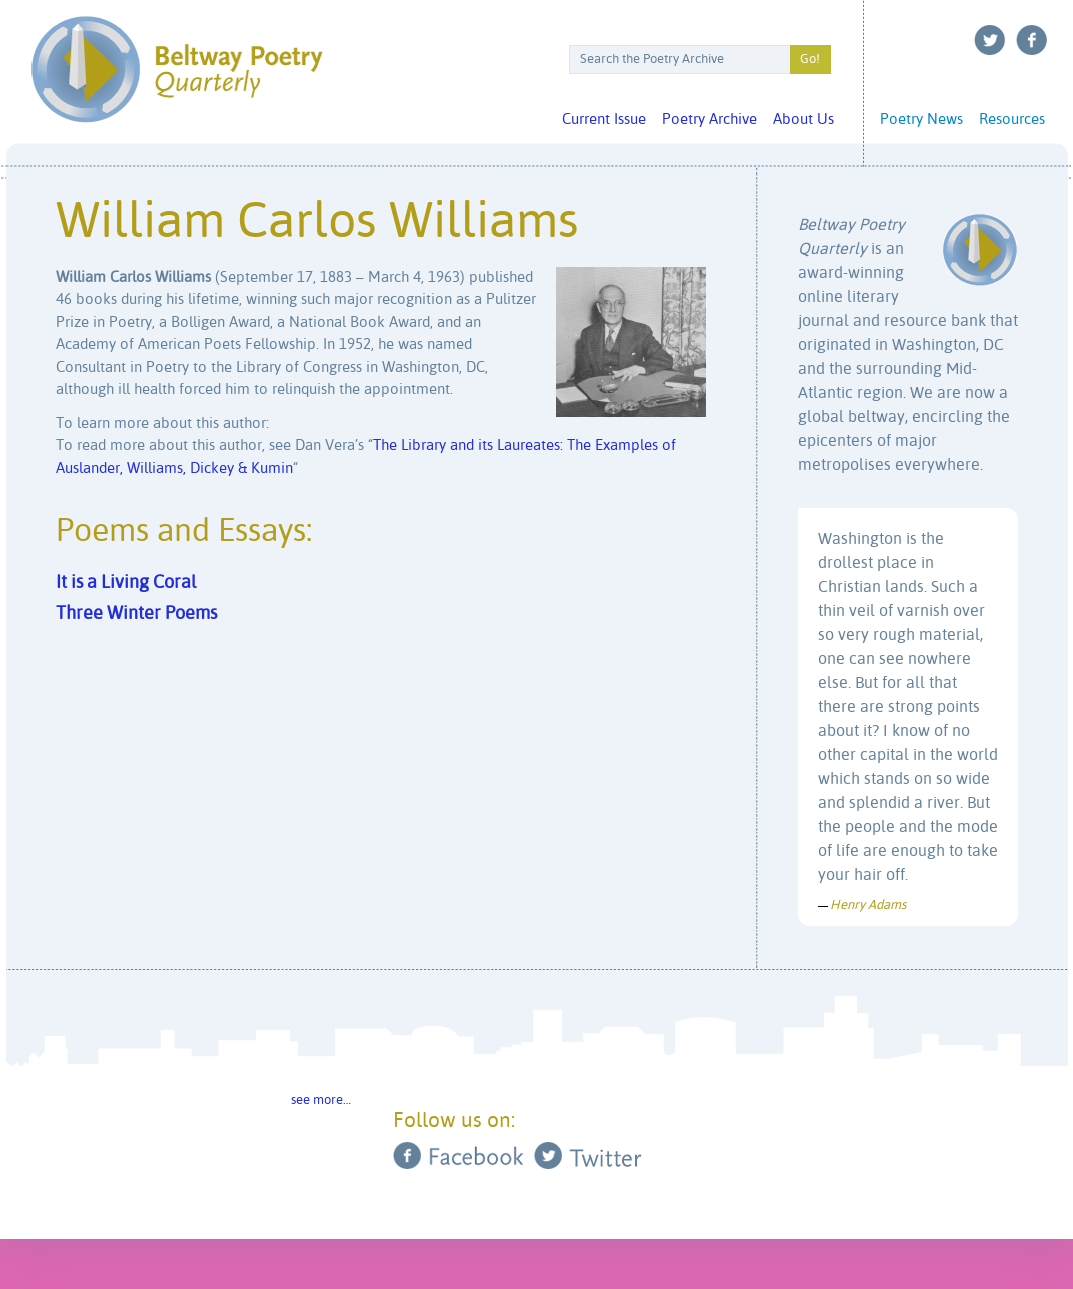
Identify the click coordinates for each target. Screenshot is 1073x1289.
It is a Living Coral (126, 583)
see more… (321, 1100)
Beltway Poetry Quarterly (176, 69)
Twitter (990, 40)
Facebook (1032, 40)
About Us (803, 119)
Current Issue (604, 119)
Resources (1012, 119)
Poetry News (921, 119)
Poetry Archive (709, 119)
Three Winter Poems (136, 614)
